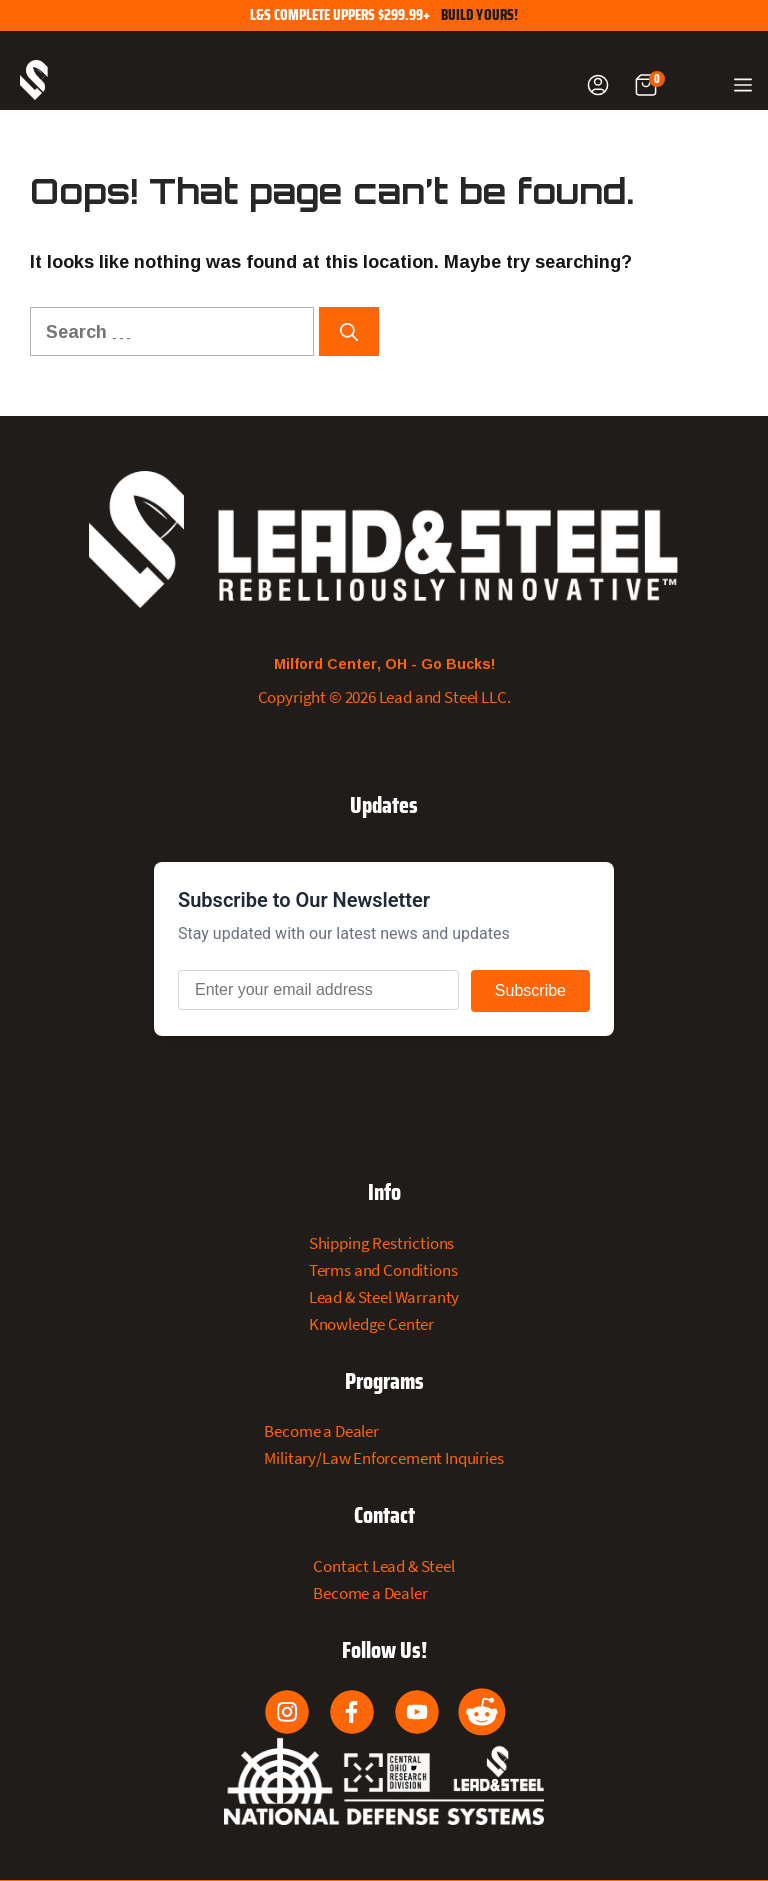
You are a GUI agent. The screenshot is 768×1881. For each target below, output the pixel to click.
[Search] (349, 331)
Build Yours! (480, 15)
